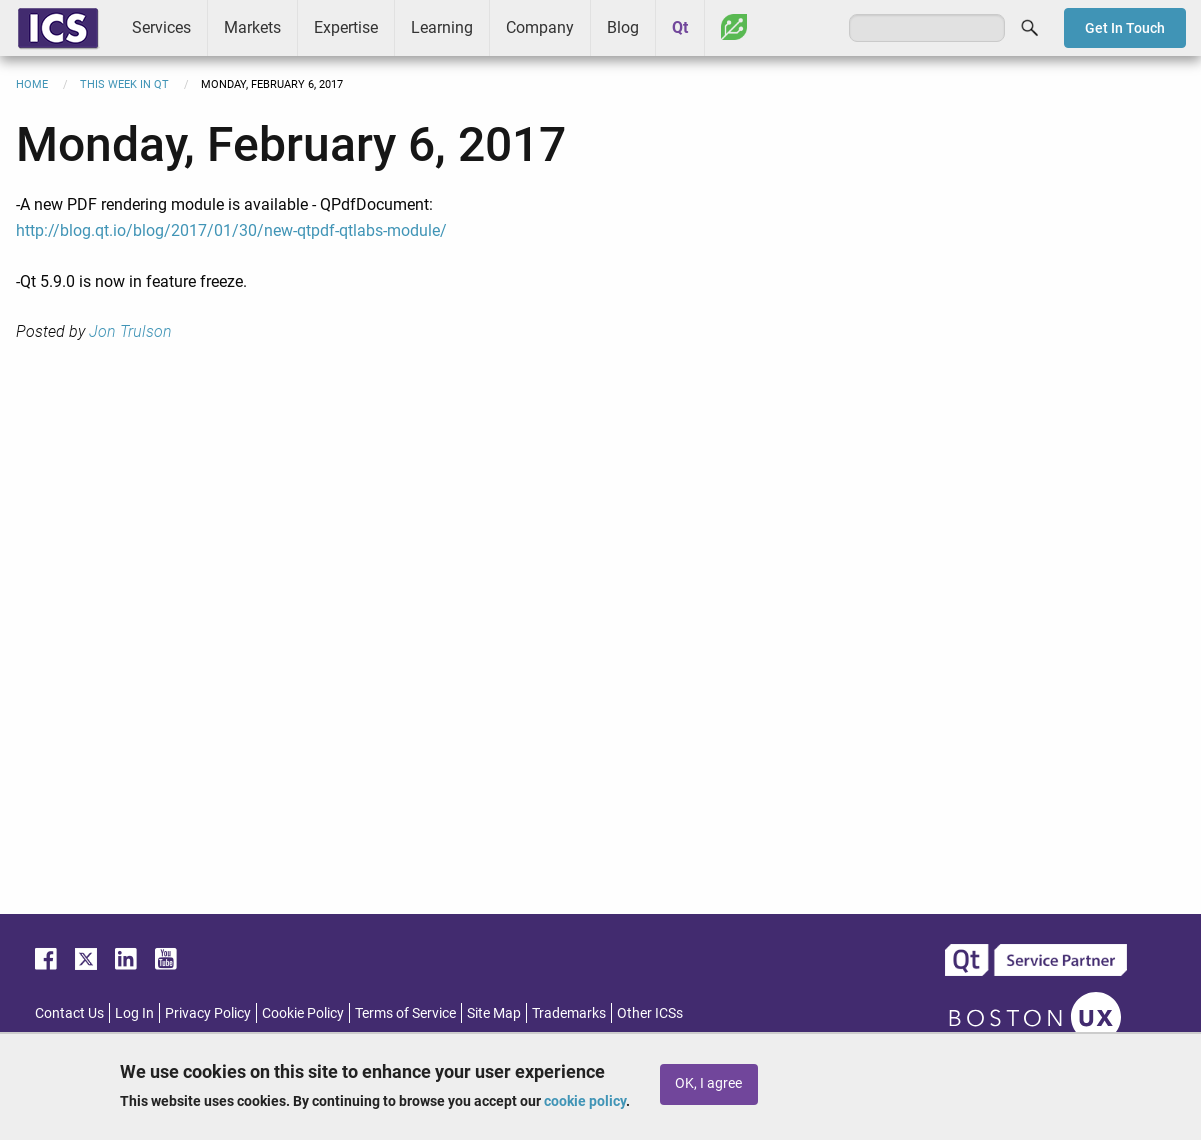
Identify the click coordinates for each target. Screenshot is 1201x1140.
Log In (134, 1013)
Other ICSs (650, 1013)
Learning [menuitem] (442, 27)
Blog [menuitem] (623, 27)
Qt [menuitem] (680, 27)
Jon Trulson (130, 331)
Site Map (494, 1013)
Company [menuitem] (540, 27)
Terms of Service (405, 1013)
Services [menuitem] (161, 27)
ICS (58, 28)
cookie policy (585, 1101)
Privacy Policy (208, 1013)
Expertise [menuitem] (346, 27)
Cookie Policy (303, 1013)
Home (32, 84)
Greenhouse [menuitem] (734, 27)
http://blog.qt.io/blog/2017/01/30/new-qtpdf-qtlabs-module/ (231, 230)
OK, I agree (708, 1083)
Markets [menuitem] (252, 27)
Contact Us (69, 1013)
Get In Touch (1125, 28)
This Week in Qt (124, 84)
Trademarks (569, 1013)
